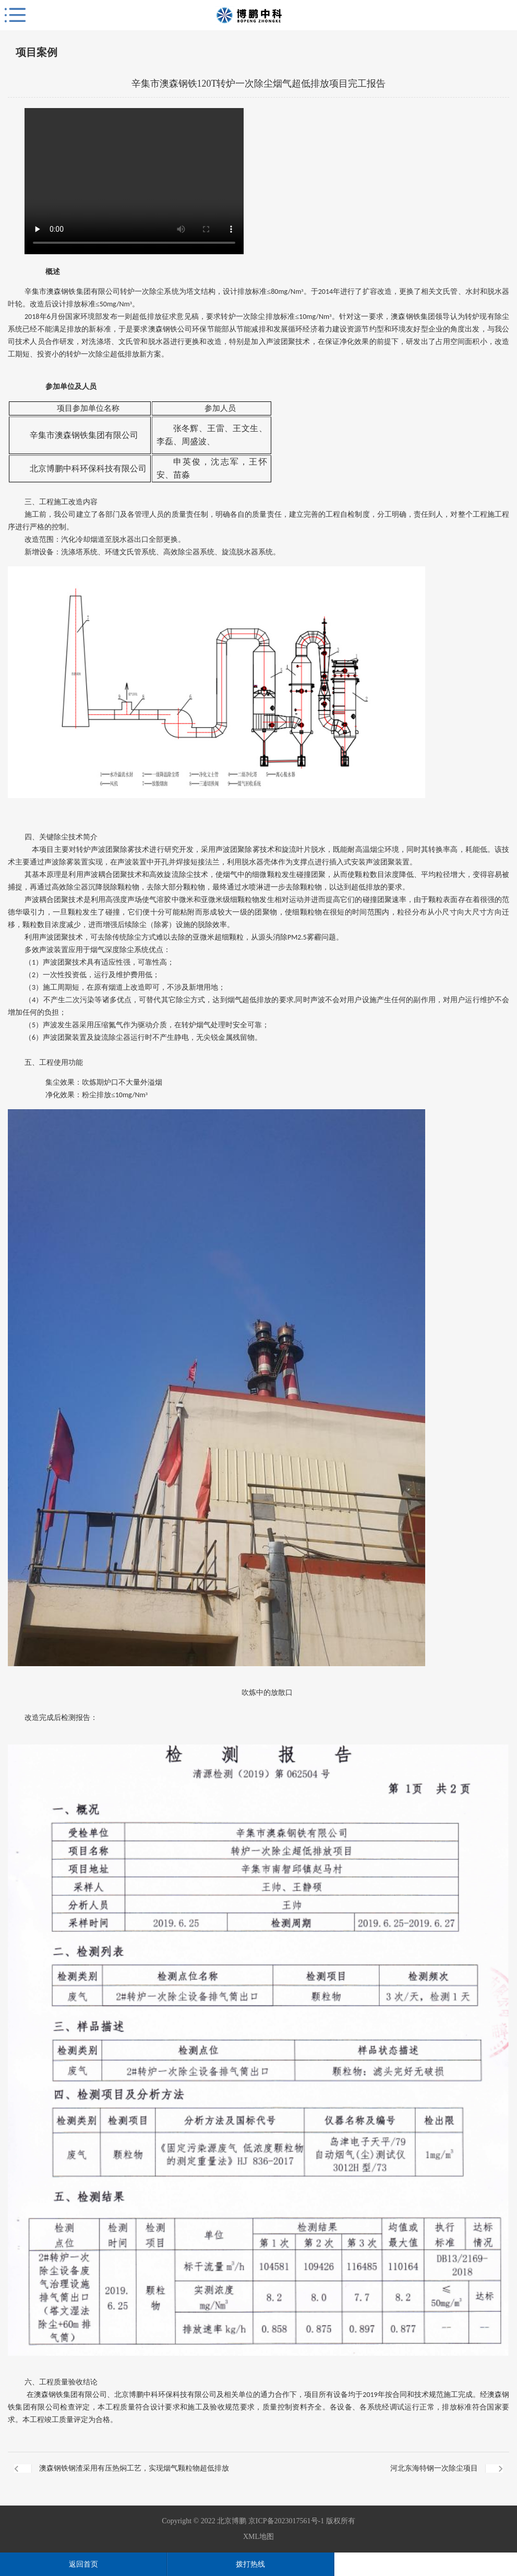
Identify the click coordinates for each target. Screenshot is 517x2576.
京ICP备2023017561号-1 (286, 2521)
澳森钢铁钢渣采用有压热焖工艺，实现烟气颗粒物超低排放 (134, 2468)
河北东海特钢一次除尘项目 (434, 2468)
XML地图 (258, 2537)
